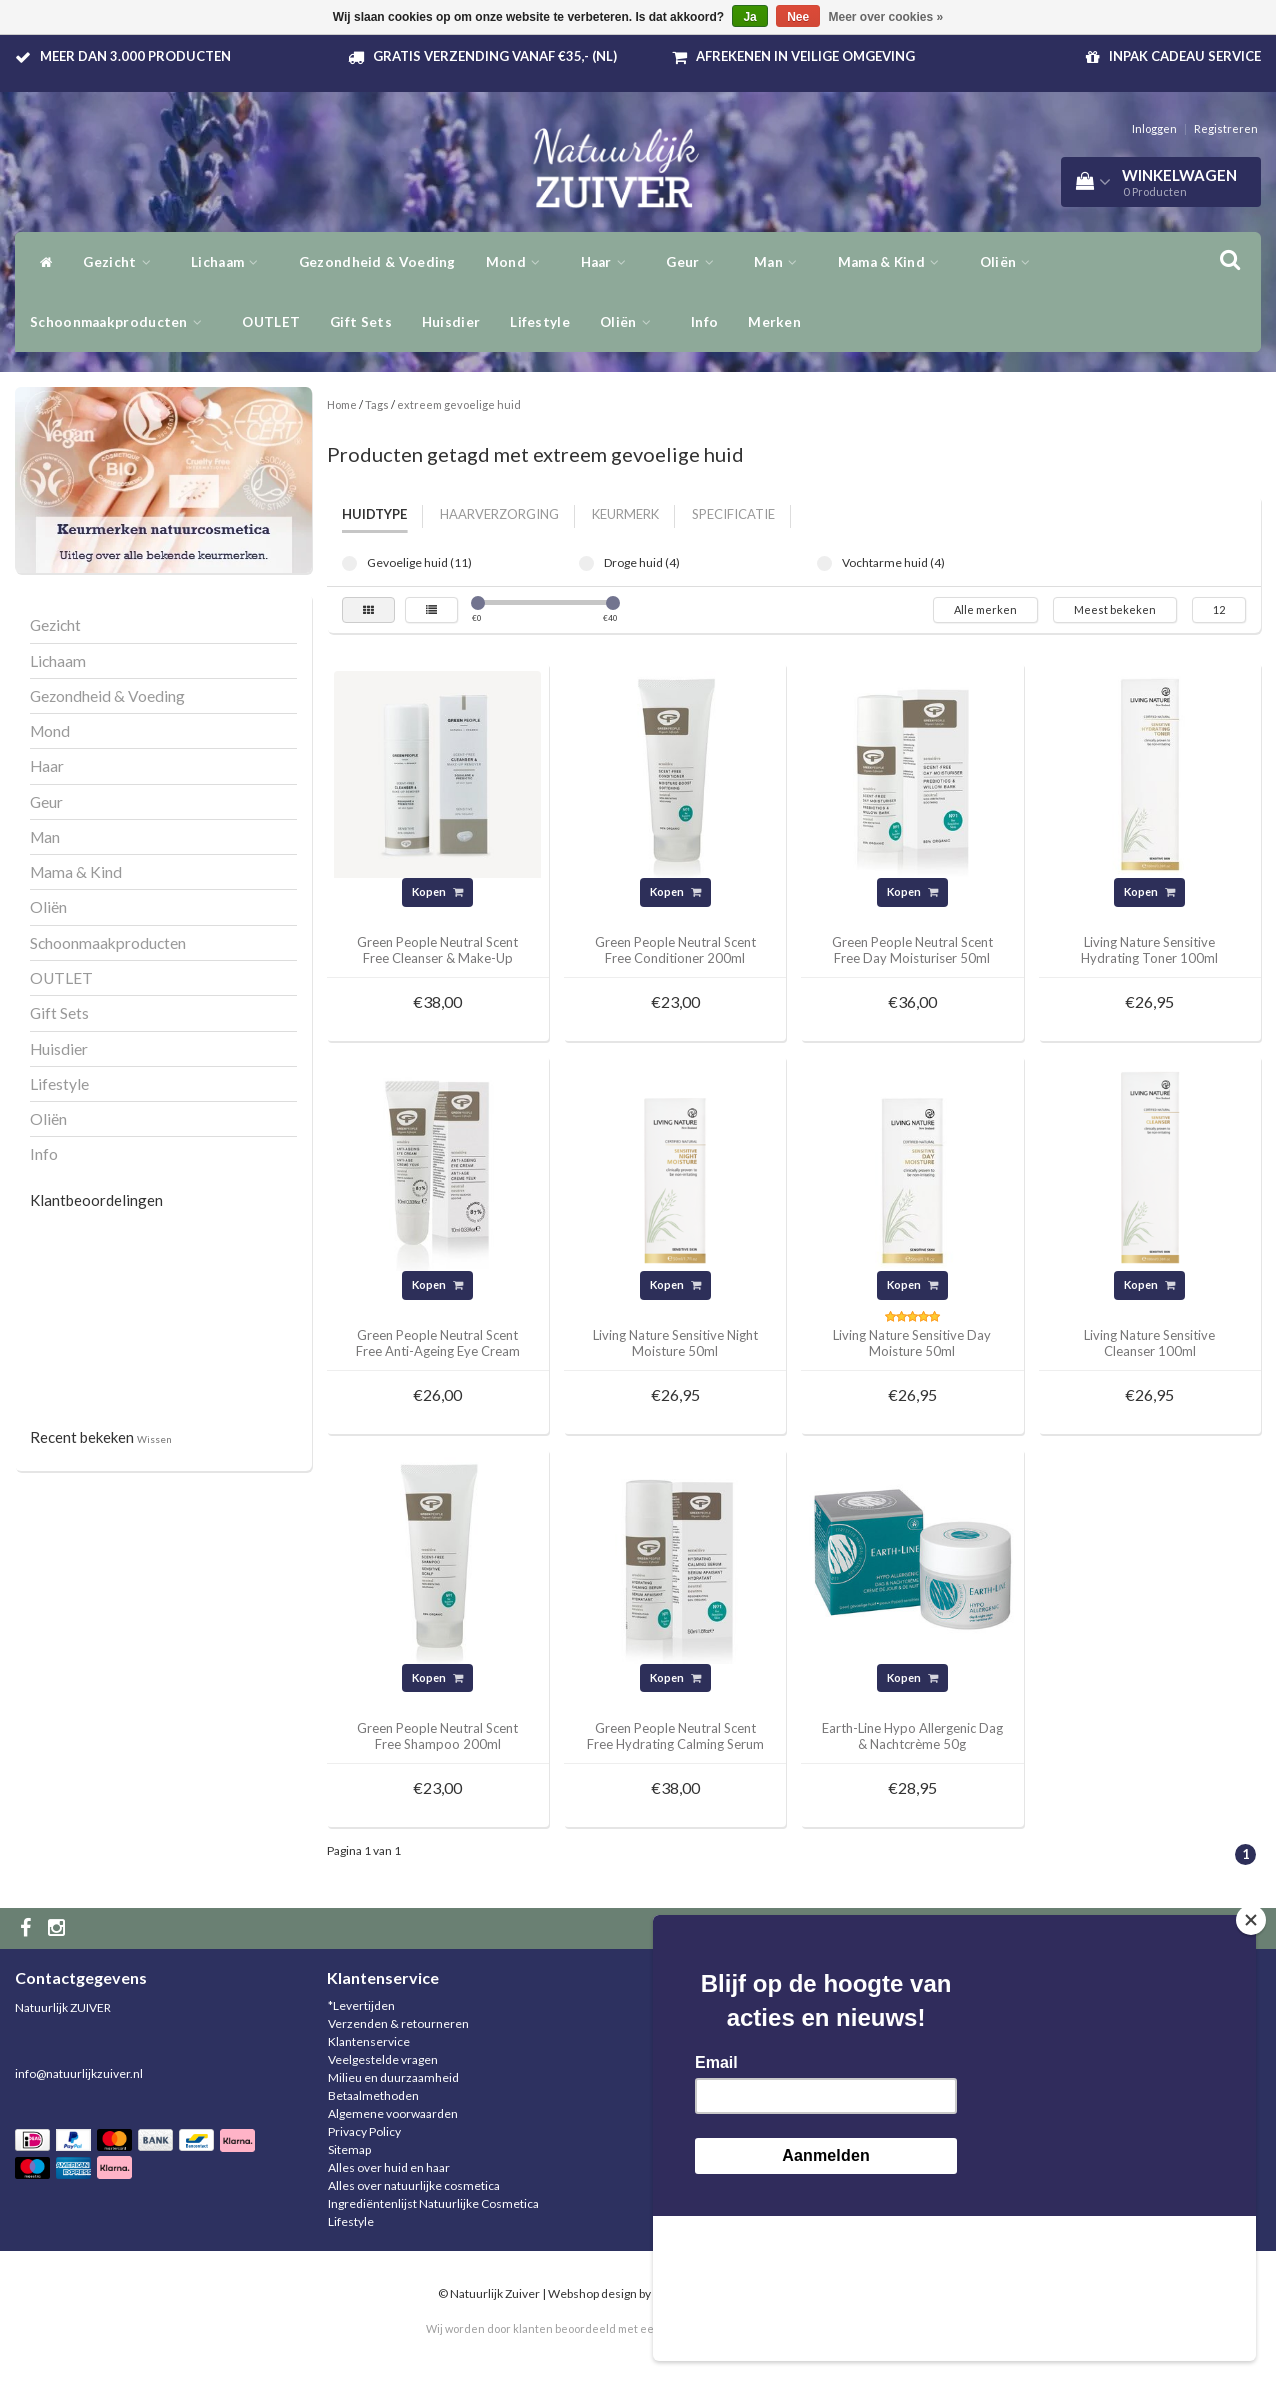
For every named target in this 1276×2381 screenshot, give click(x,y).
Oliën (1010, 262)
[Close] (1251, 2065)
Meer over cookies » (886, 17)
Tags (377, 404)
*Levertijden (361, 2005)
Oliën (630, 322)
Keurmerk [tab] (625, 514)
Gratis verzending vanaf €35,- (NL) (495, 56)
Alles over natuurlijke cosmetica (414, 2185)
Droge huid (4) (586, 563)
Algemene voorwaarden (393, 2113)
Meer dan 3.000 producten (135, 56)
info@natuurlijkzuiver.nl (79, 2073)
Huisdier (451, 322)
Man (781, 262)
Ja (749, 17)
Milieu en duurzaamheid (393, 2077)
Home (342, 404)
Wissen (154, 1439)
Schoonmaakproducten (121, 322)
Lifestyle (540, 322)
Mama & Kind (894, 262)
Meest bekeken (1115, 609)
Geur (695, 262)
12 (1219, 609)
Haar (609, 262)
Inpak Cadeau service (1185, 56)
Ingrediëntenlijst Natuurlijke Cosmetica (433, 2203)
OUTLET (271, 322)
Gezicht (122, 262)
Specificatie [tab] (733, 514)
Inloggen (1154, 128)
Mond (518, 262)
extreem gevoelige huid (459, 404)
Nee (798, 17)
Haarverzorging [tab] (499, 514)
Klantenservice (369, 2041)
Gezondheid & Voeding (377, 262)
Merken (774, 322)
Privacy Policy (364, 2131)
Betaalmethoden (373, 2095)
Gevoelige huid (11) (349, 563)
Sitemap (349, 2149)
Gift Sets (361, 322)
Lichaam (230, 262)
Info (704, 322)
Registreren (1226, 128)
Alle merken (985, 609)
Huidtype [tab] (374, 514)
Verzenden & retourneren (398, 2023)
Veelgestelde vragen (383, 2059)
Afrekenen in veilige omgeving (805, 56)
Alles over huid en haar (389, 2167)
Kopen (437, 891)
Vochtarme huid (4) (824, 563)
